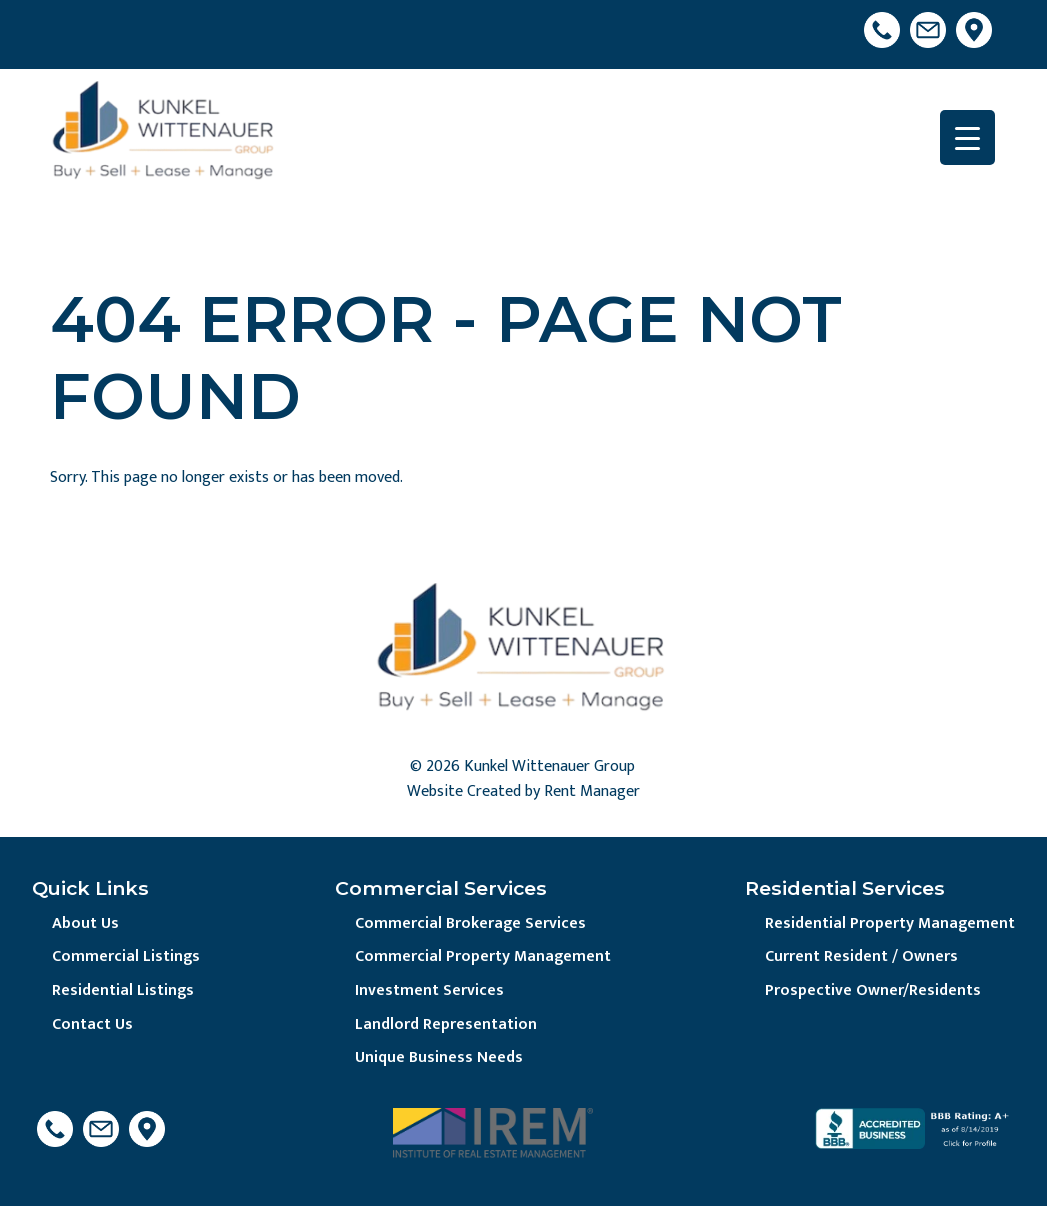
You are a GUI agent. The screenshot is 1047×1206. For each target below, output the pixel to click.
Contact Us (92, 1024)
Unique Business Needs (439, 1057)
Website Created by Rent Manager (523, 791)
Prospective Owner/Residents (873, 990)
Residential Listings (123, 990)
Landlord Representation (446, 1024)
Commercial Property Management (483, 956)
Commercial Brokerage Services (470, 923)
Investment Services (429, 990)
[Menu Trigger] (967, 137)
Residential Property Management (890, 923)
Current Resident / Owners (861, 956)
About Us (85, 923)
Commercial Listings (126, 956)
